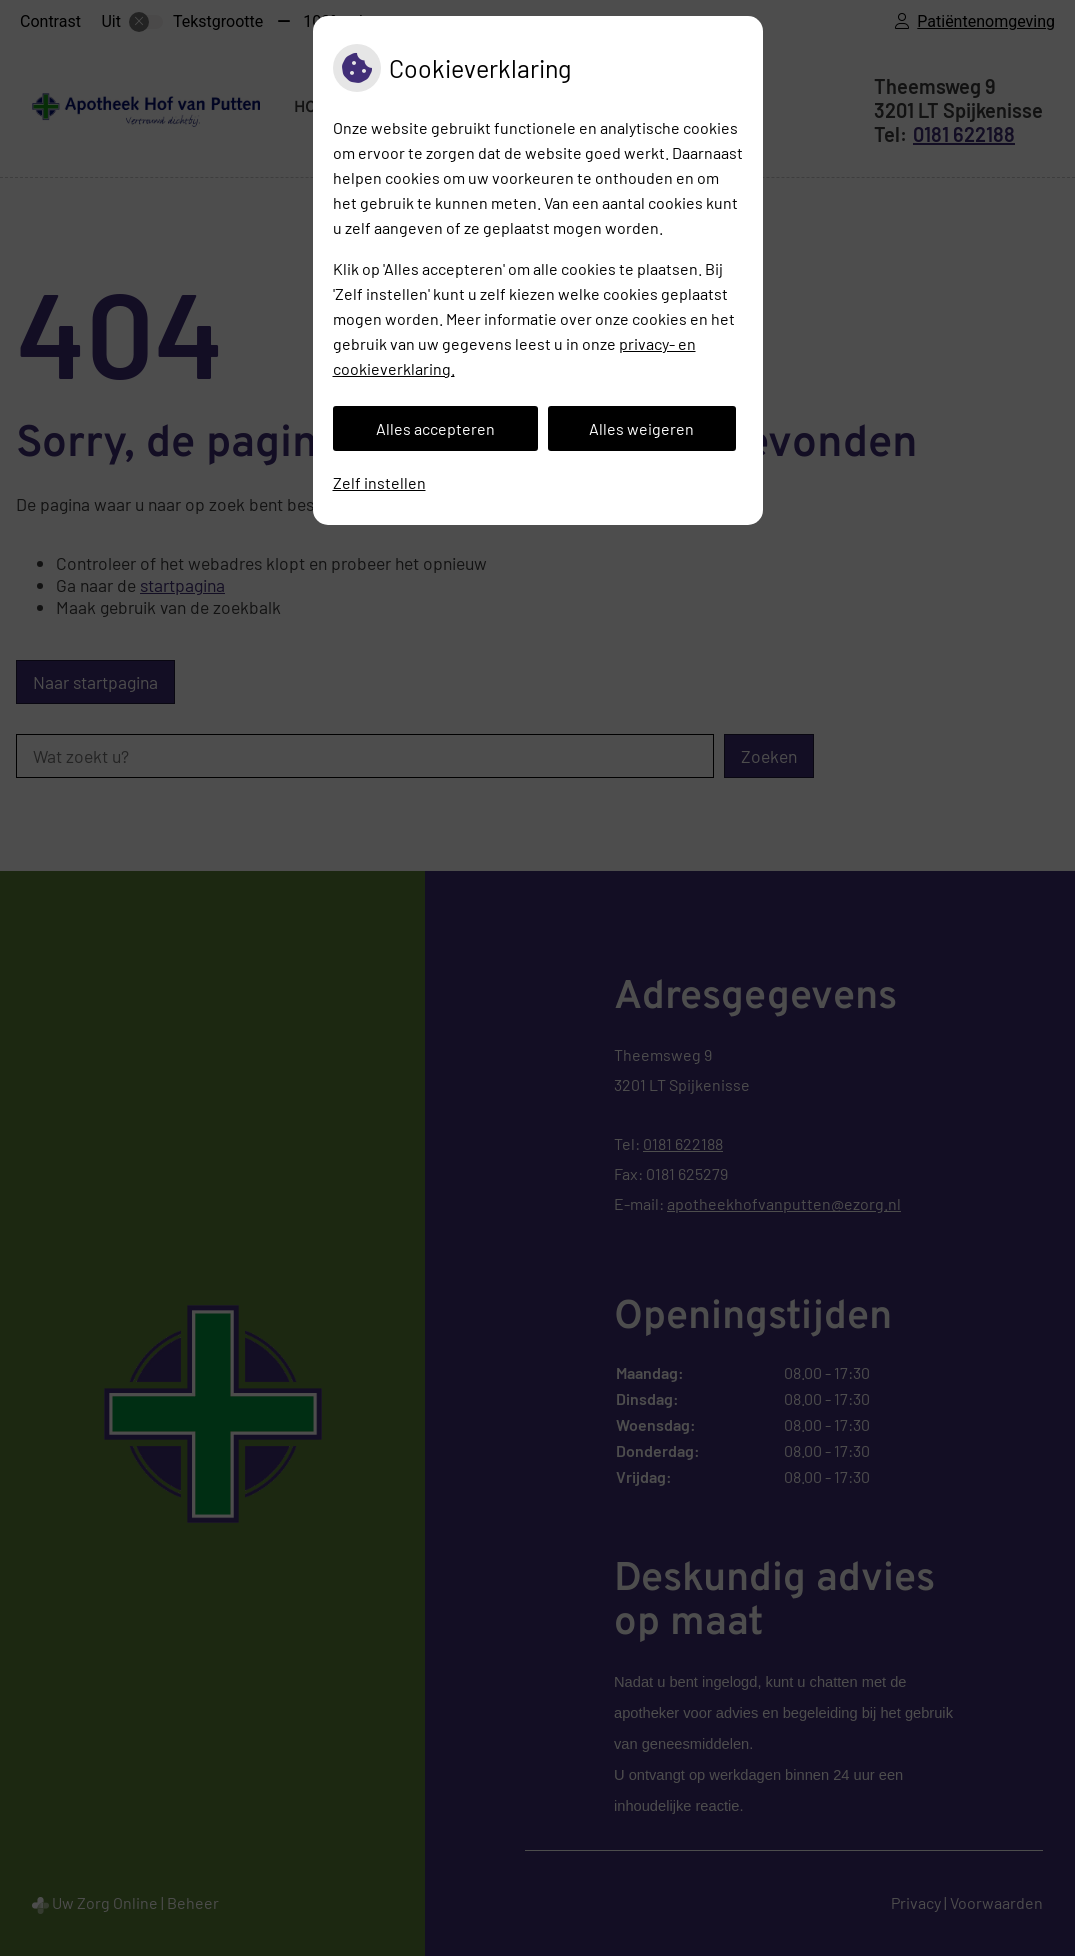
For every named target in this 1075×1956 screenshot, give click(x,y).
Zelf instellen (379, 482)
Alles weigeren (641, 428)
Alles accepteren (435, 428)
